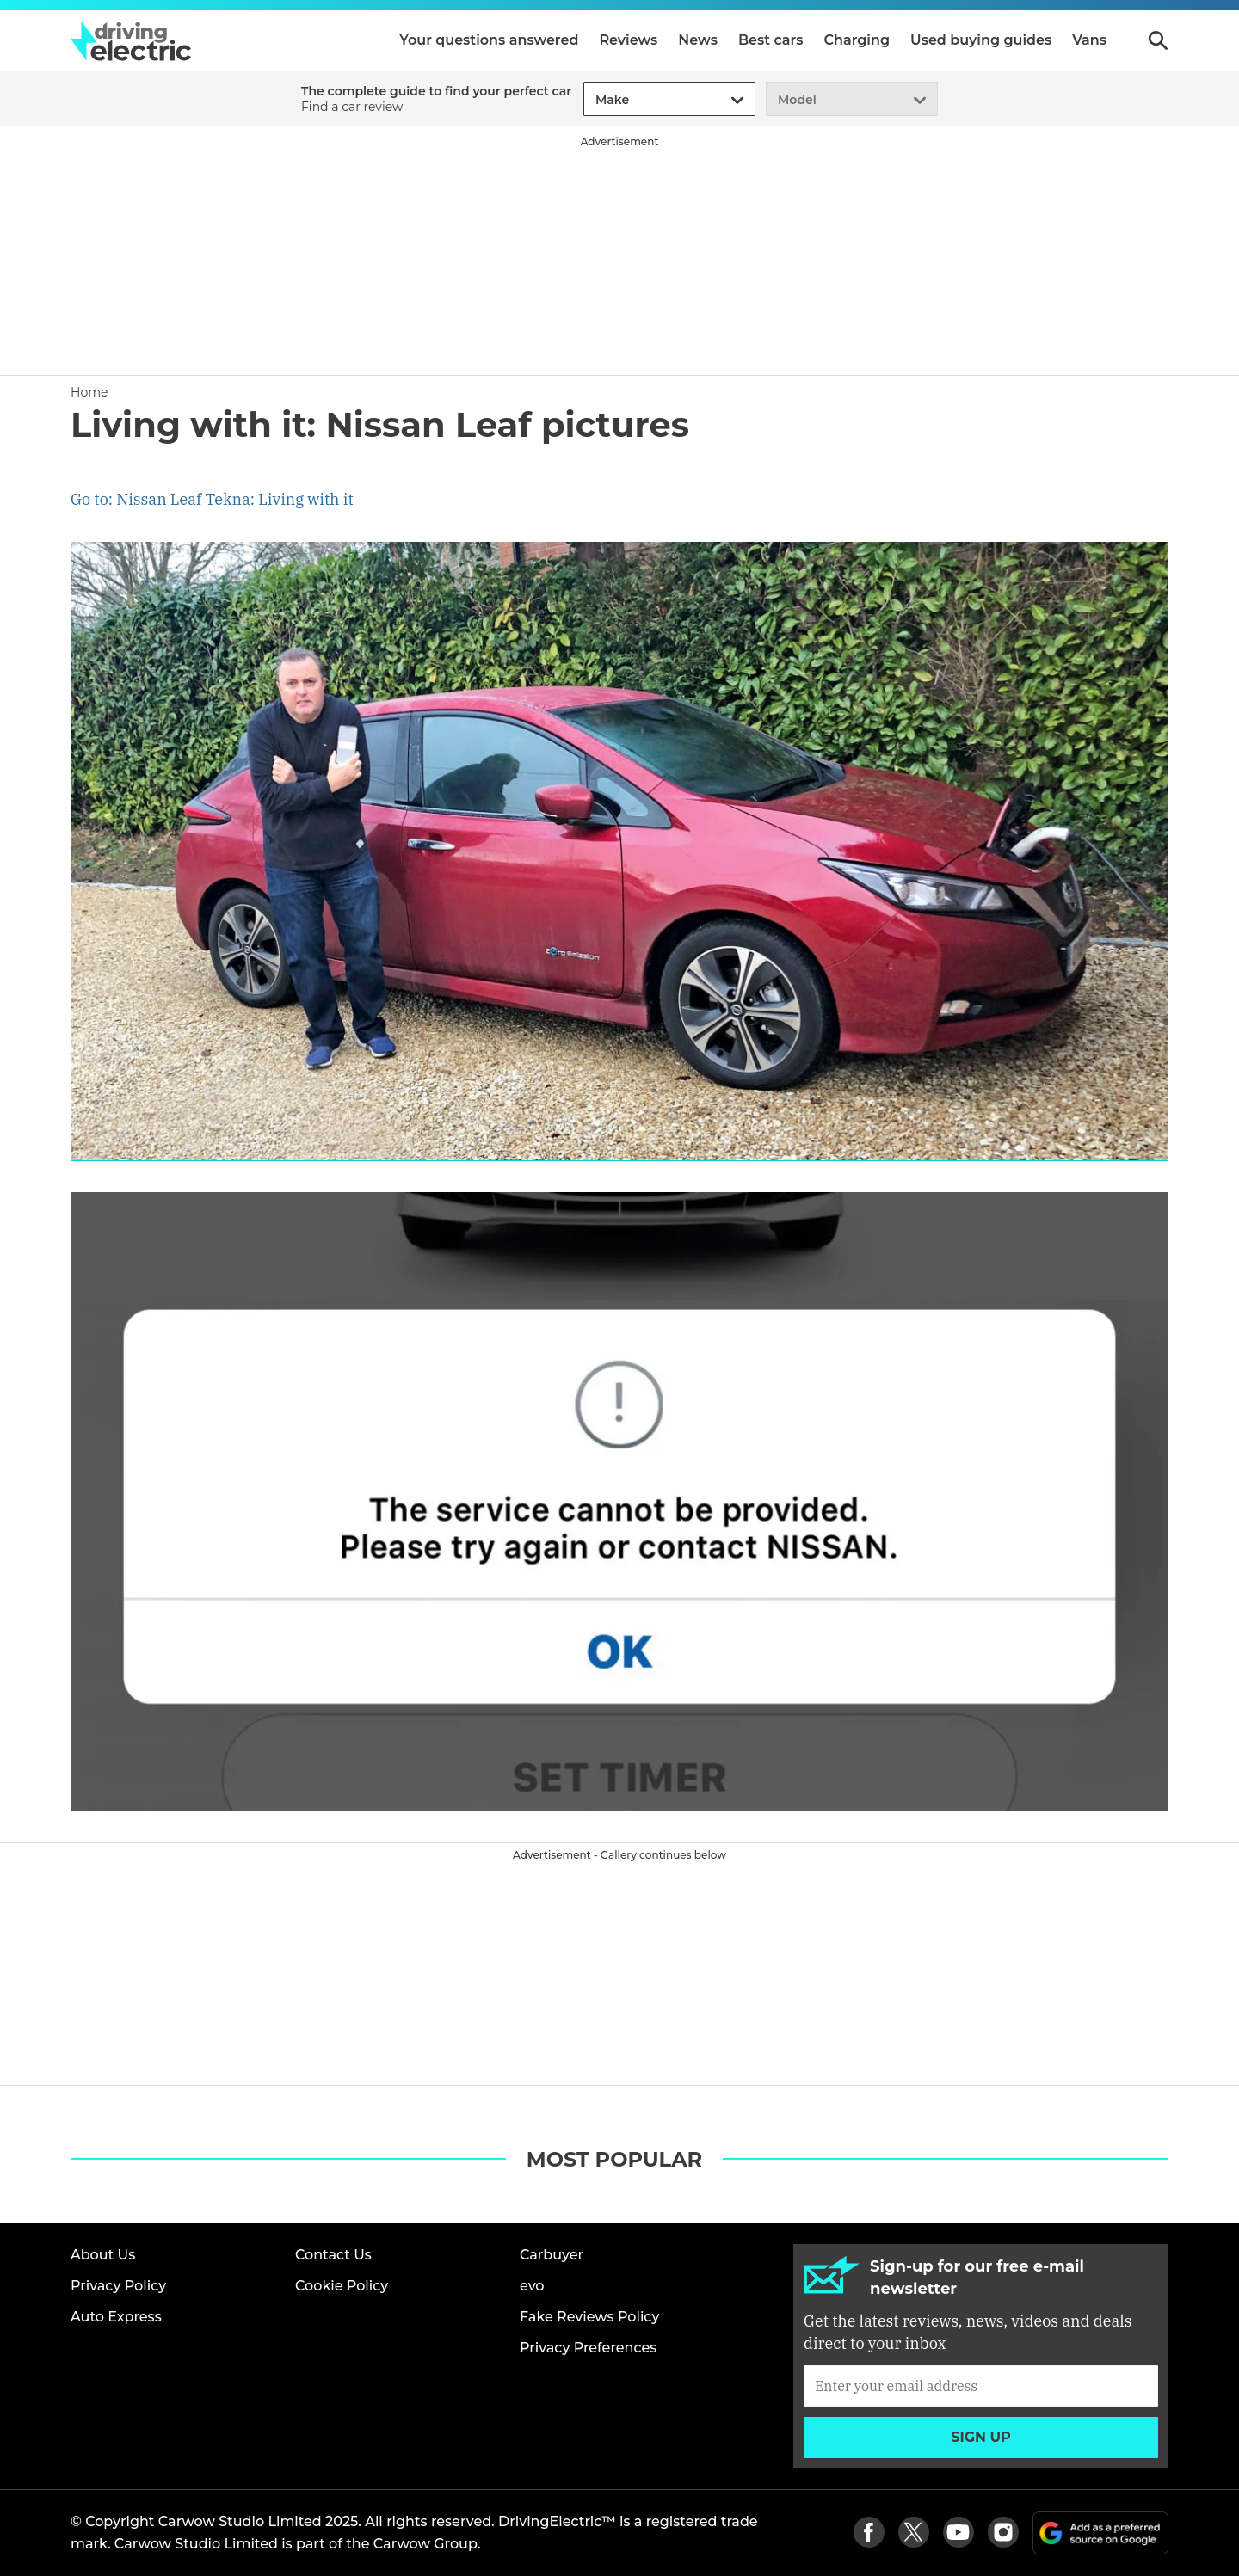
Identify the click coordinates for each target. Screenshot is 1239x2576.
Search (1158, 40)
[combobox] (593, 100)
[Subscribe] (981, 2386)
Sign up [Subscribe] (981, 2437)
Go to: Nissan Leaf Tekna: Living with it (212, 499)
